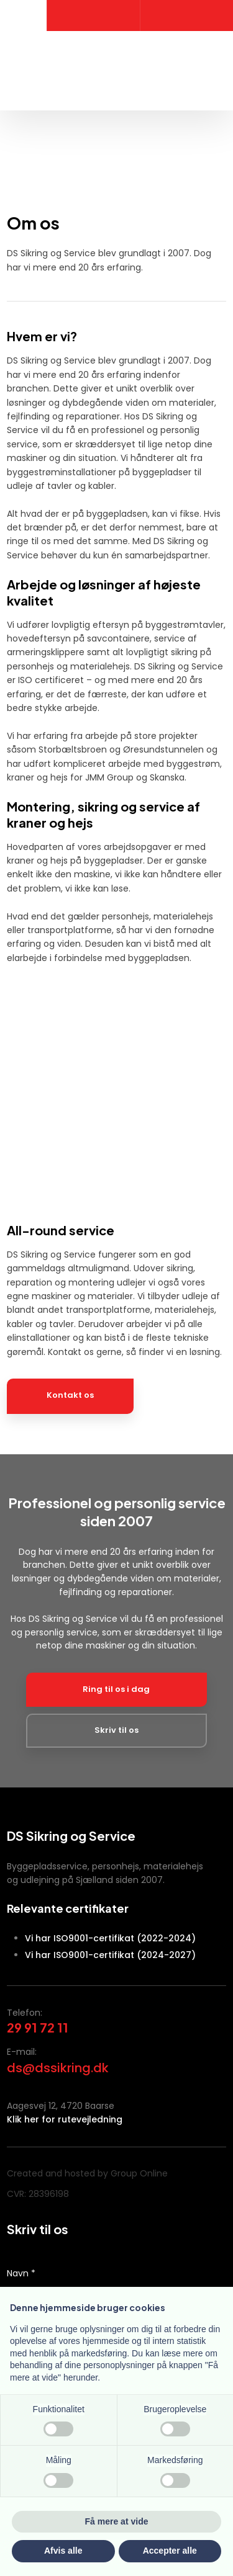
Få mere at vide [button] (116, 2521)
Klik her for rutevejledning (64, 2119)
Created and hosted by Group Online (87, 2173)
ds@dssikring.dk (58, 2068)
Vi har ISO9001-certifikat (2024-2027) (110, 1955)
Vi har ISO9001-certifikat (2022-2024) (110, 1938)
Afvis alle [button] (63, 2551)
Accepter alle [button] (170, 2551)
